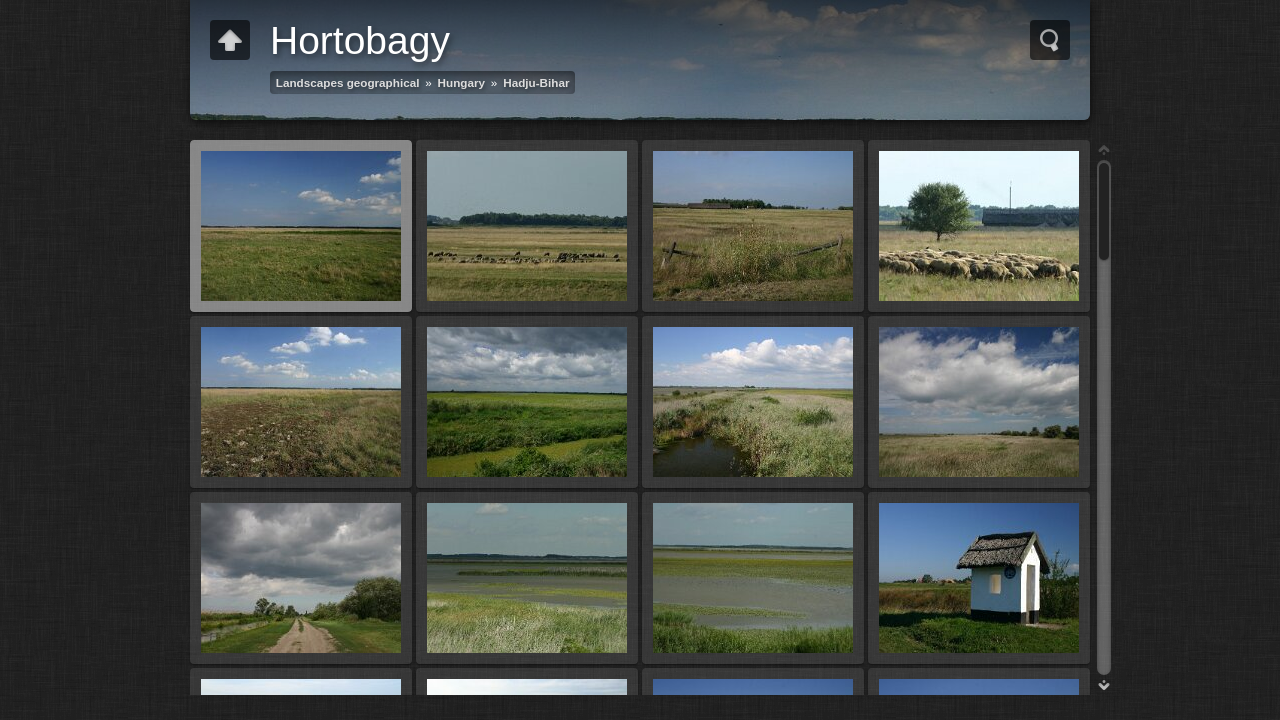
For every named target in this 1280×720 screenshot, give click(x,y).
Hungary (461, 82)
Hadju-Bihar (536, 82)
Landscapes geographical (348, 82)
